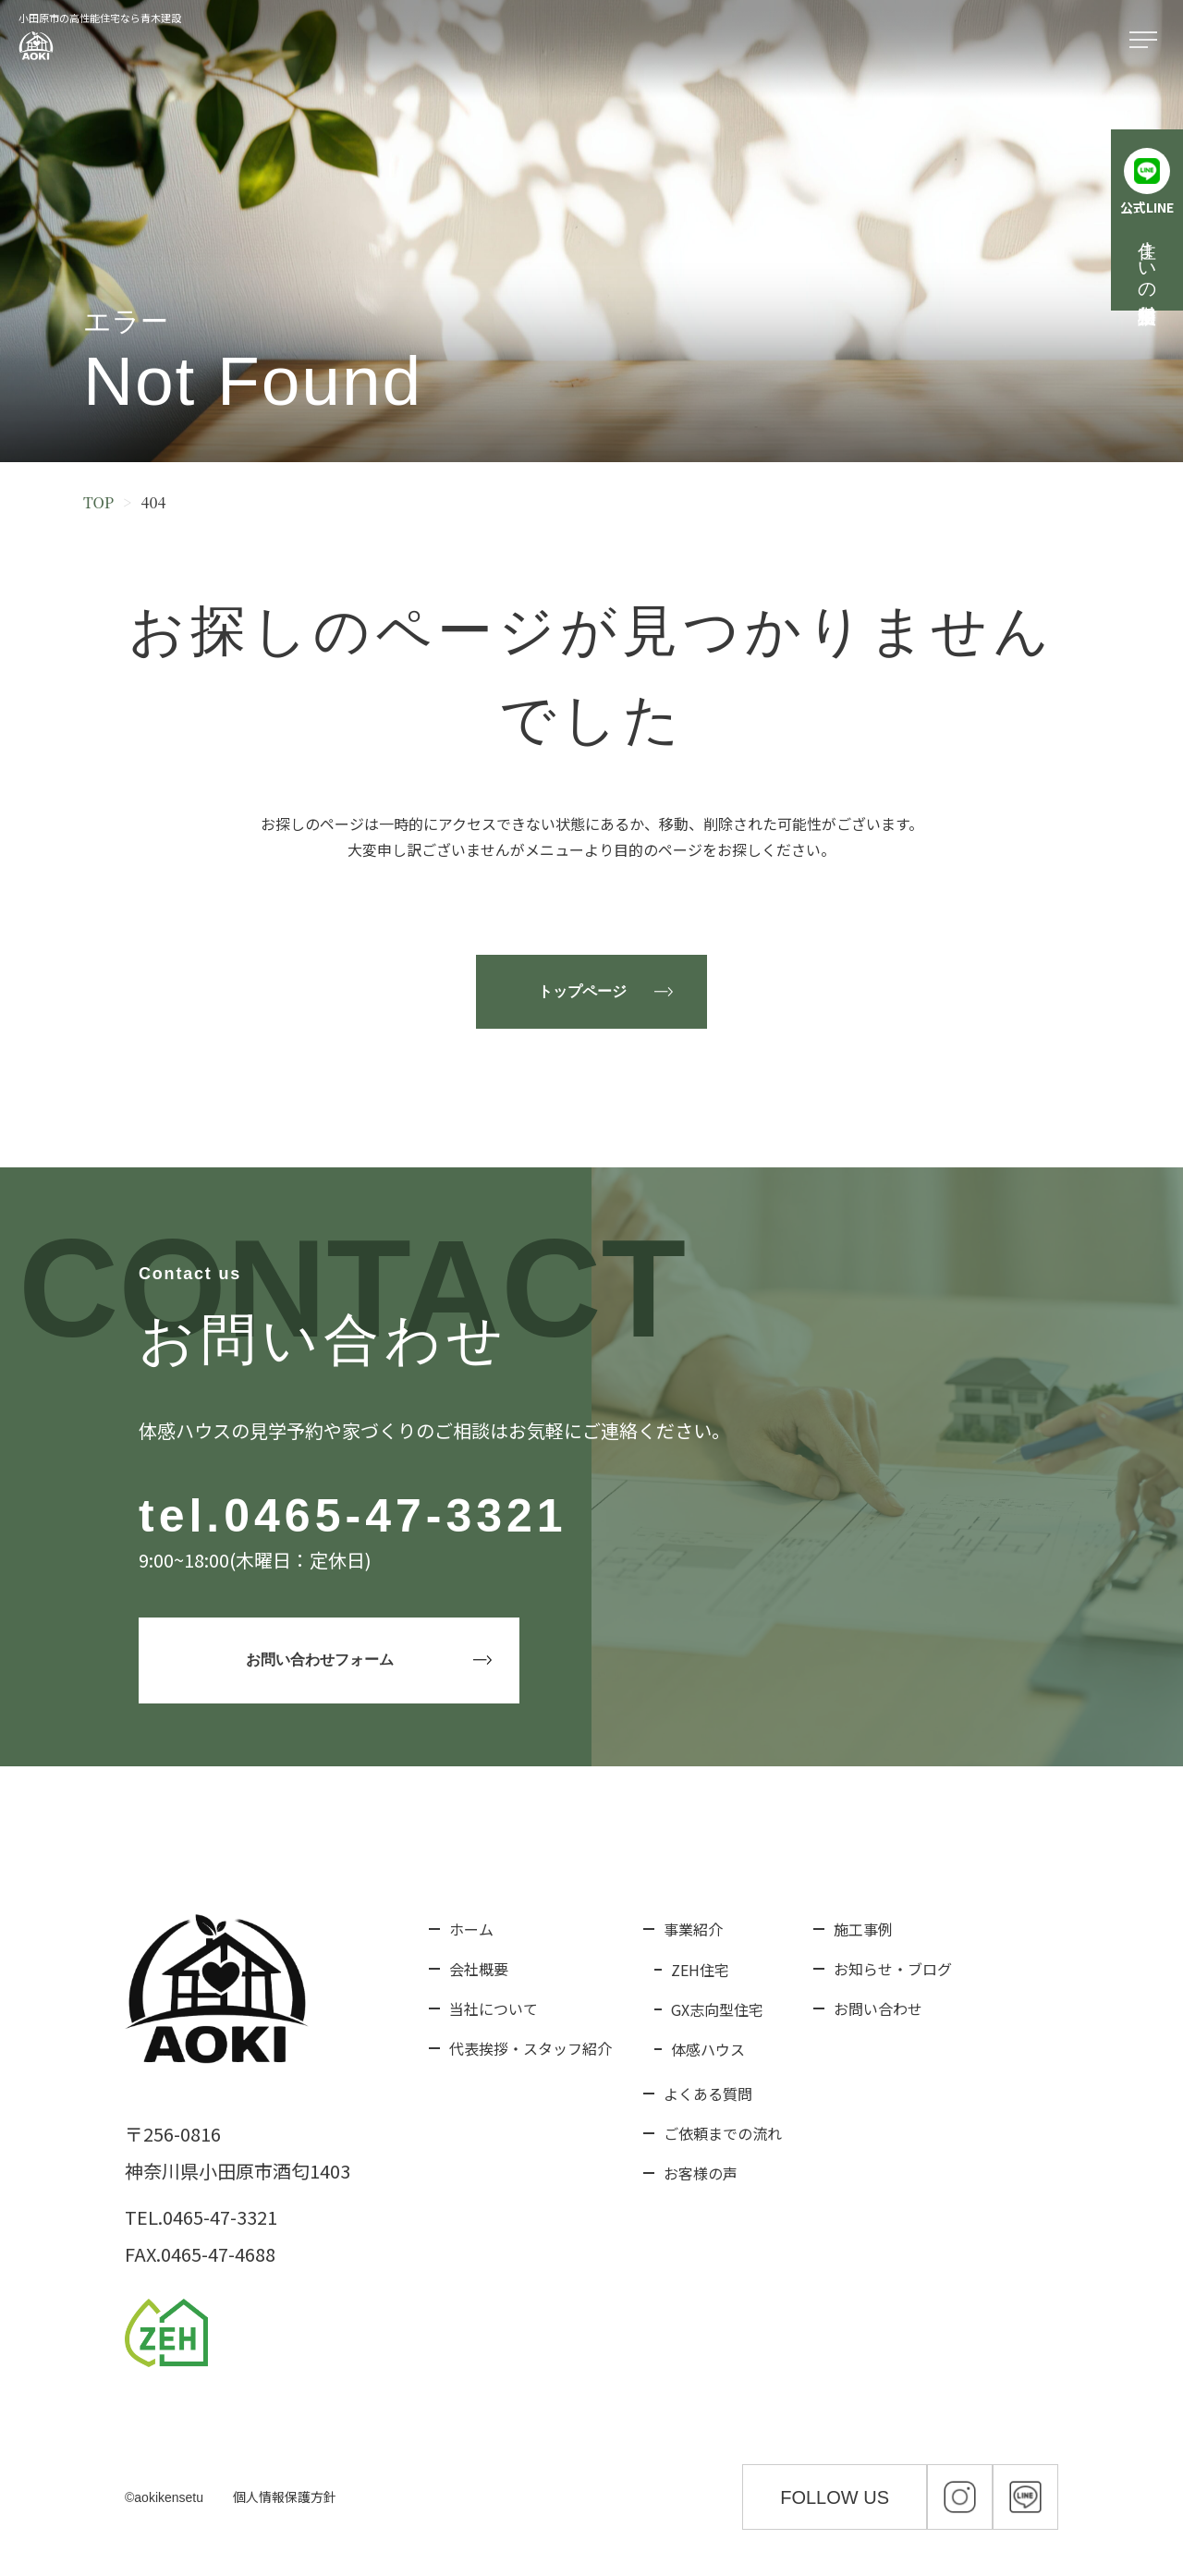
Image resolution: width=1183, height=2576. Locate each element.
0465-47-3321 (395, 1516)
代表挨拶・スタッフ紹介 (530, 2048)
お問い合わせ (878, 2008)
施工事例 (863, 1929)
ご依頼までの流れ (723, 2133)
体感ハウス (708, 2049)
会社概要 (478, 1969)
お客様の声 (701, 2173)
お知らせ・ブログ (893, 1969)
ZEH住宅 (700, 1970)
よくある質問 (708, 2093)
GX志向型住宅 (717, 2009)
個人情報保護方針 (284, 2496)
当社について (493, 2008)
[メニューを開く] (1147, 40)
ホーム (471, 1929)
